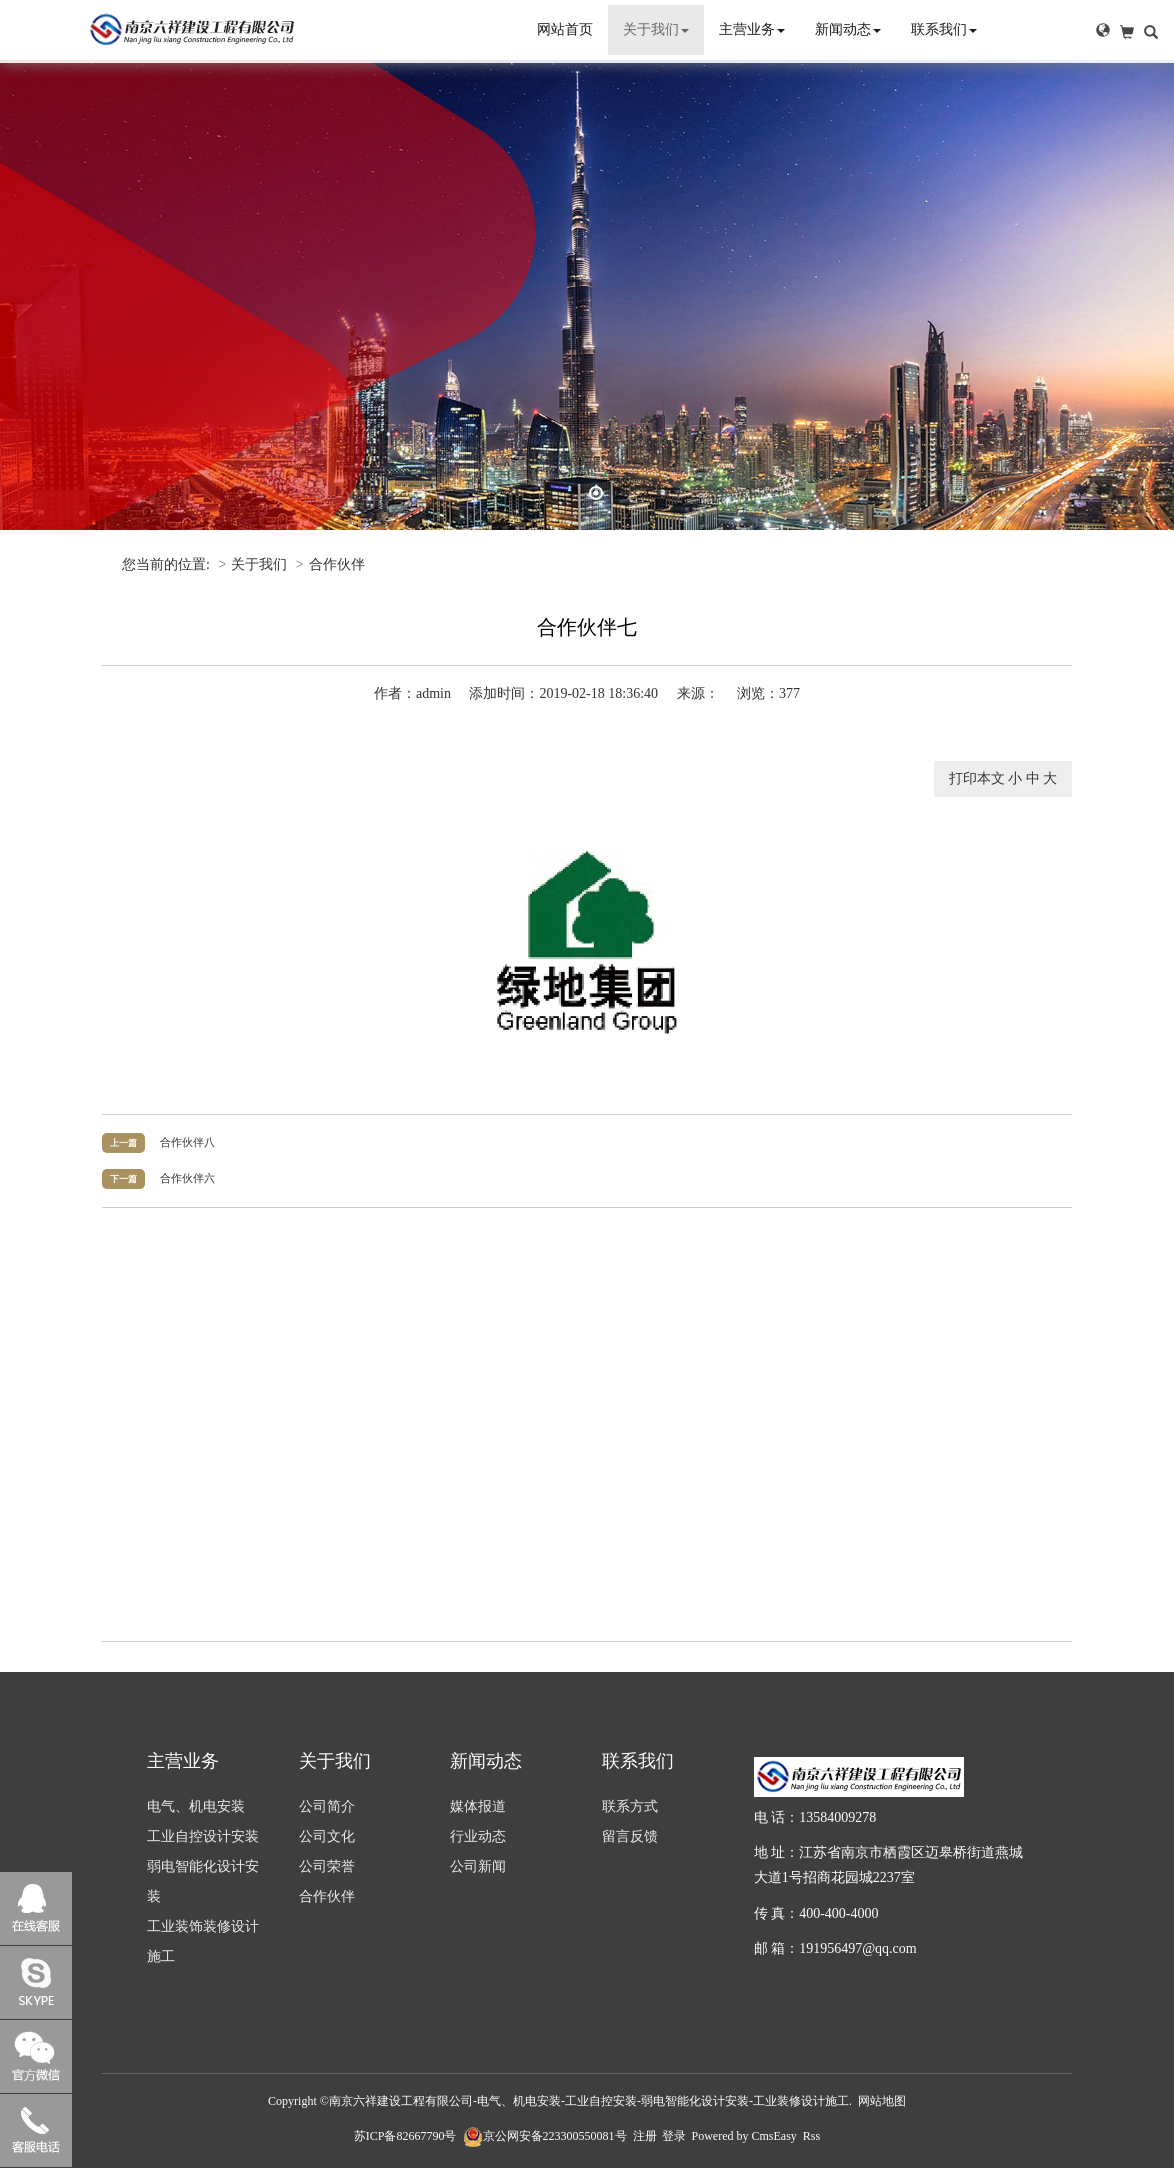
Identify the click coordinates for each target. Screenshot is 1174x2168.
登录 (674, 2136)
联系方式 (630, 1806)
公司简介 (327, 1806)
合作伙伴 (337, 564)
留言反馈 (630, 1836)
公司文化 (327, 1836)
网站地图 (882, 2101)
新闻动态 (848, 29)
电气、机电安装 (196, 1806)
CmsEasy (774, 2136)
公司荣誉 (327, 1866)
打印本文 (977, 778)
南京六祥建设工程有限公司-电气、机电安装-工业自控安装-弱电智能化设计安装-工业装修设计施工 (589, 2101)
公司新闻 (478, 1866)
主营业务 (752, 29)
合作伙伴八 (187, 1142)
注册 (645, 2136)
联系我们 (944, 29)
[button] (1103, 30)
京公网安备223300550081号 (545, 2136)
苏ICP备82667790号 (405, 2136)
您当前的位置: (167, 564)
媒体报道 (478, 1806)
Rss (811, 2136)
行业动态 (478, 1836)
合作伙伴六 (187, 1178)
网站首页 (565, 29)
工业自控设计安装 (203, 1836)
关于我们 (656, 29)
